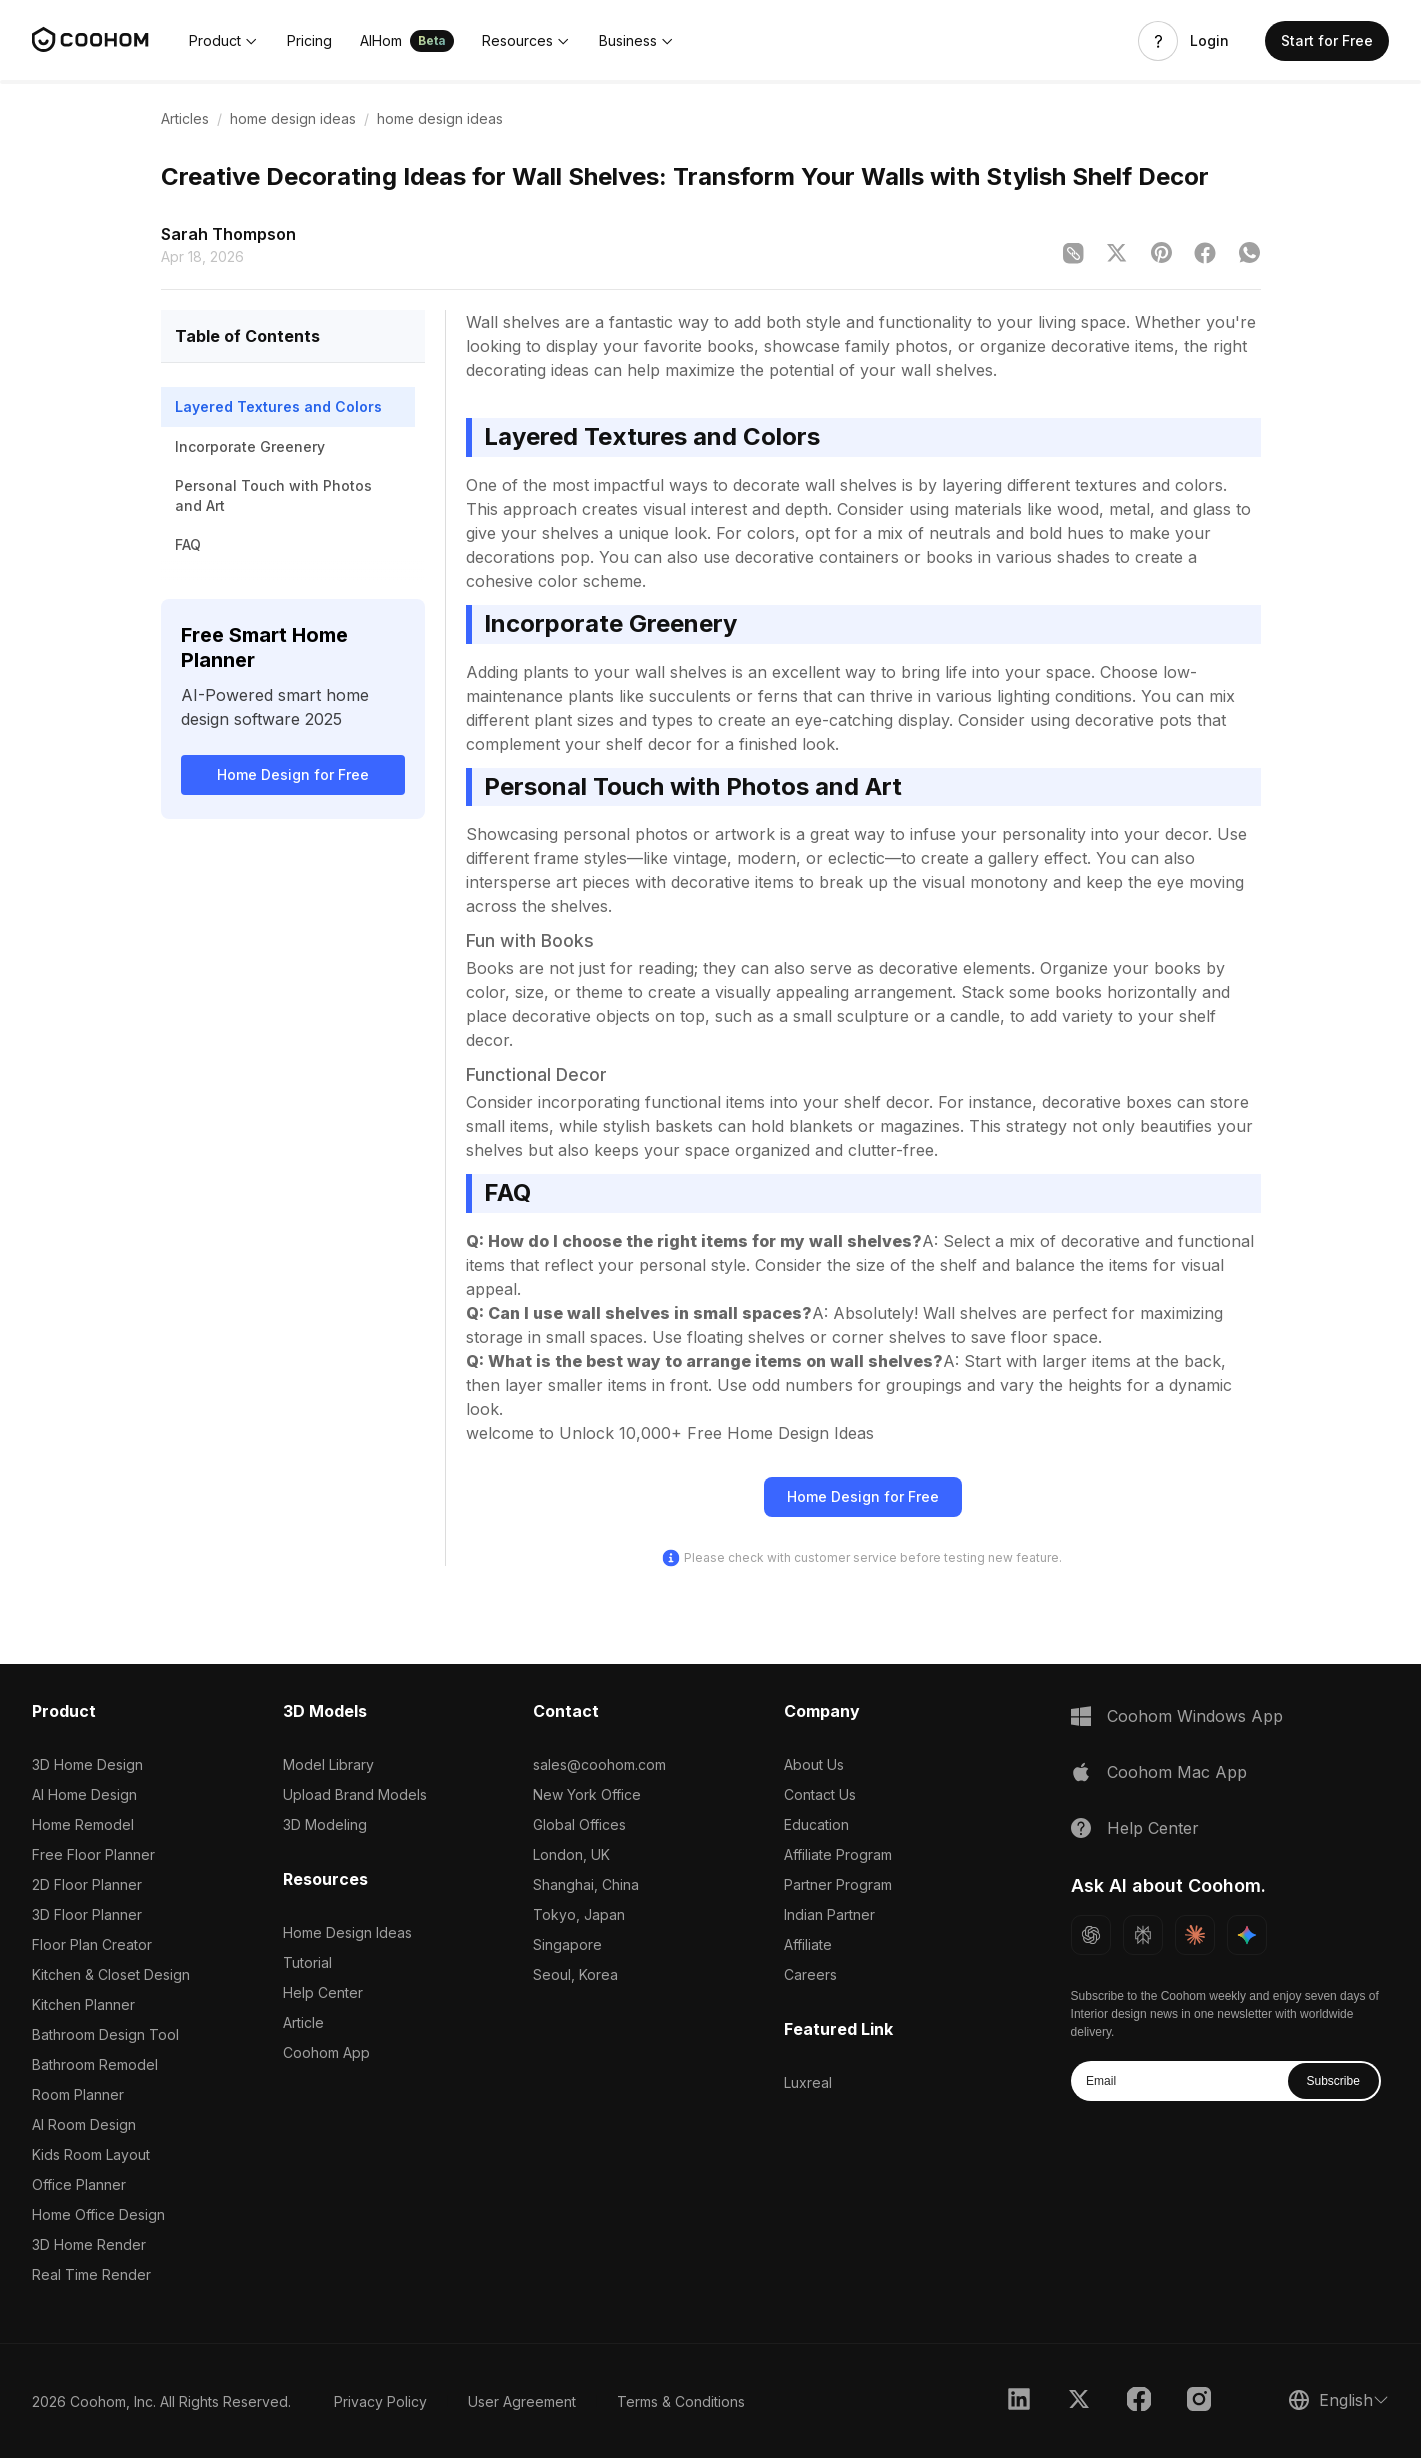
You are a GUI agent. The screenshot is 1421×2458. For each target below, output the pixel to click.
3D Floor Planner (87, 1914)
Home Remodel (83, 1824)
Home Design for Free (293, 774)
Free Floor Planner (93, 1854)
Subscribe (1332, 2081)
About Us (814, 1764)
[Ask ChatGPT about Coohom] (1091, 1935)
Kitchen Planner (83, 2004)
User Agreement (522, 2401)
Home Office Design (98, 2214)
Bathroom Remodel (95, 2064)
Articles (185, 118)
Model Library (328, 1764)
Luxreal (808, 2082)
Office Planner (79, 2184)
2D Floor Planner (87, 1884)
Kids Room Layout (91, 2154)
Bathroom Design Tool (105, 2034)
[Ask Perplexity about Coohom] (1143, 1935)
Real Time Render (91, 2274)
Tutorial (307, 1962)
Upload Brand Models (355, 1794)
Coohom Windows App (1195, 1716)
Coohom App (326, 2052)
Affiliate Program (838, 1854)
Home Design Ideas (347, 1932)
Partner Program (838, 1884)
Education (816, 1824)
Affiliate (808, 1944)
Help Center (323, 1992)
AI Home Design (84, 1794)
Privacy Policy (380, 2401)
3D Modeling (325, 1824)
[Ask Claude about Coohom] (1195, 1935)
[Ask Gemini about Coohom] (1247, 1935)
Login (1209, 41)
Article (303, 2022)
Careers (810, 1974)
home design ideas (293, 118)
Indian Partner (829, 1914)
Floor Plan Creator (92, 1944)
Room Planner (78, 2094)
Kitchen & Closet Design (111, 1974)
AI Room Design (84, 2124)
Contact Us (820, 1794)
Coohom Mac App (1177, 1772)
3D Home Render (89, 2244)
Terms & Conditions (681, 2401)
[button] (224, 41)
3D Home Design (87, 1764)
